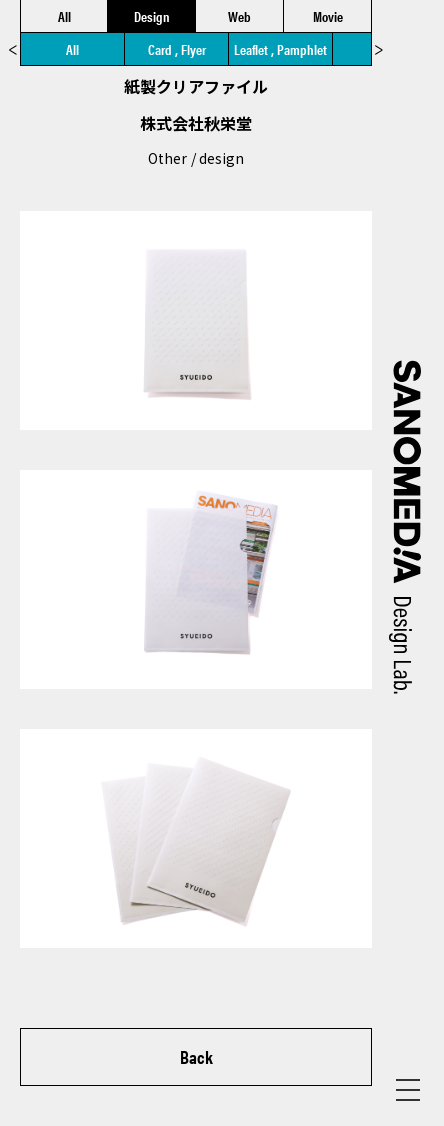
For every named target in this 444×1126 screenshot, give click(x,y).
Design (152, 16)
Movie (328, 16)
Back (196, 1056)
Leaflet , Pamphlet (280, 49)
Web (239, 16)
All (64, 16)
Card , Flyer (177, 49)
